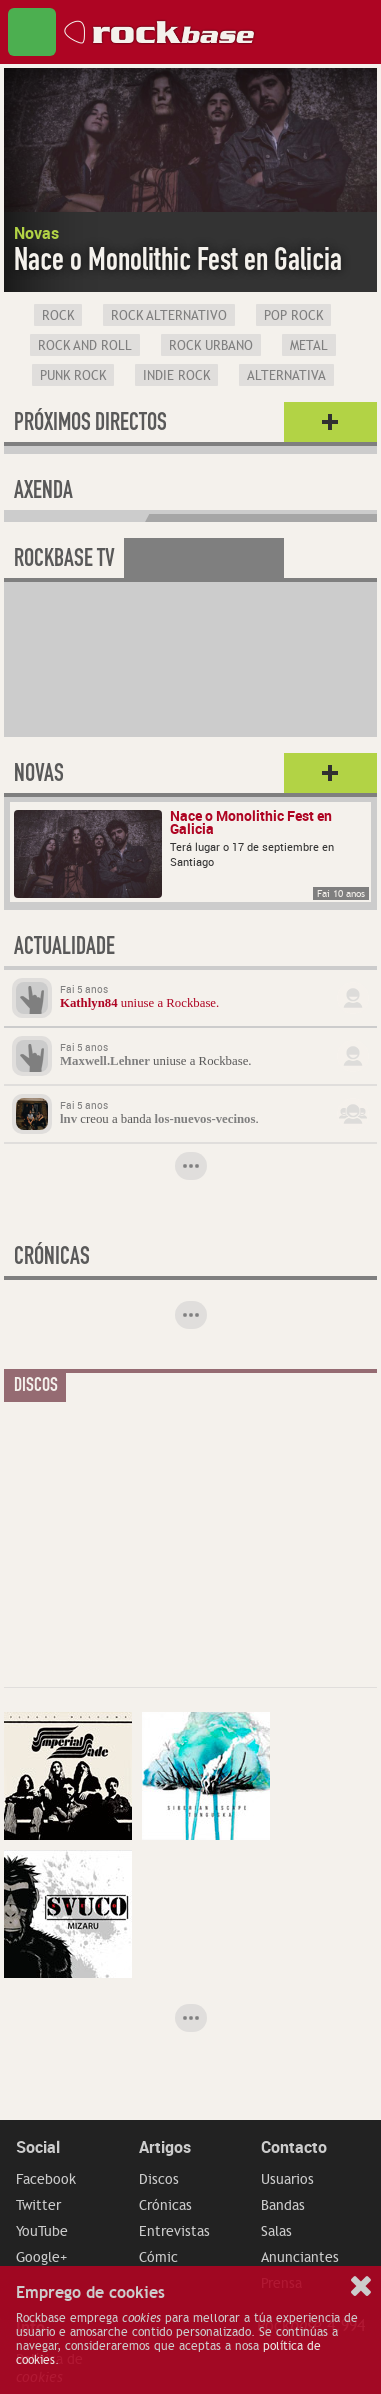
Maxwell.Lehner (105, 1061)
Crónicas (165, 2205)
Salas (276, 2231)
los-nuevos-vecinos (205, 1119)
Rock (58, 316)
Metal (309, 346)
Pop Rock (293, 316)
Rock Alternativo (169, 316)
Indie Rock (176, 376)
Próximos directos (90, 425)
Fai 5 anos (84, 989)
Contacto (294, 2147)
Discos (159, 2179)
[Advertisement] (154, 1538)
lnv (68, 1119)
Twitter (38, 2205)
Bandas (283, 2205)
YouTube (42, 2231)
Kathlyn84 (89, 1003)
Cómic (158, 2257)
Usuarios (287, 2179)
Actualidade (64, 949)
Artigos (165, 2147)
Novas (39, 776)
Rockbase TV (64, 561)
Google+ (41, 2257)
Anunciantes (300, 2257)
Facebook (46, 2179)
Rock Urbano (211, 346)
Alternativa (286, 376)
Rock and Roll (85, 346)
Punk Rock (73, 376)
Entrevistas (174, 2231)
